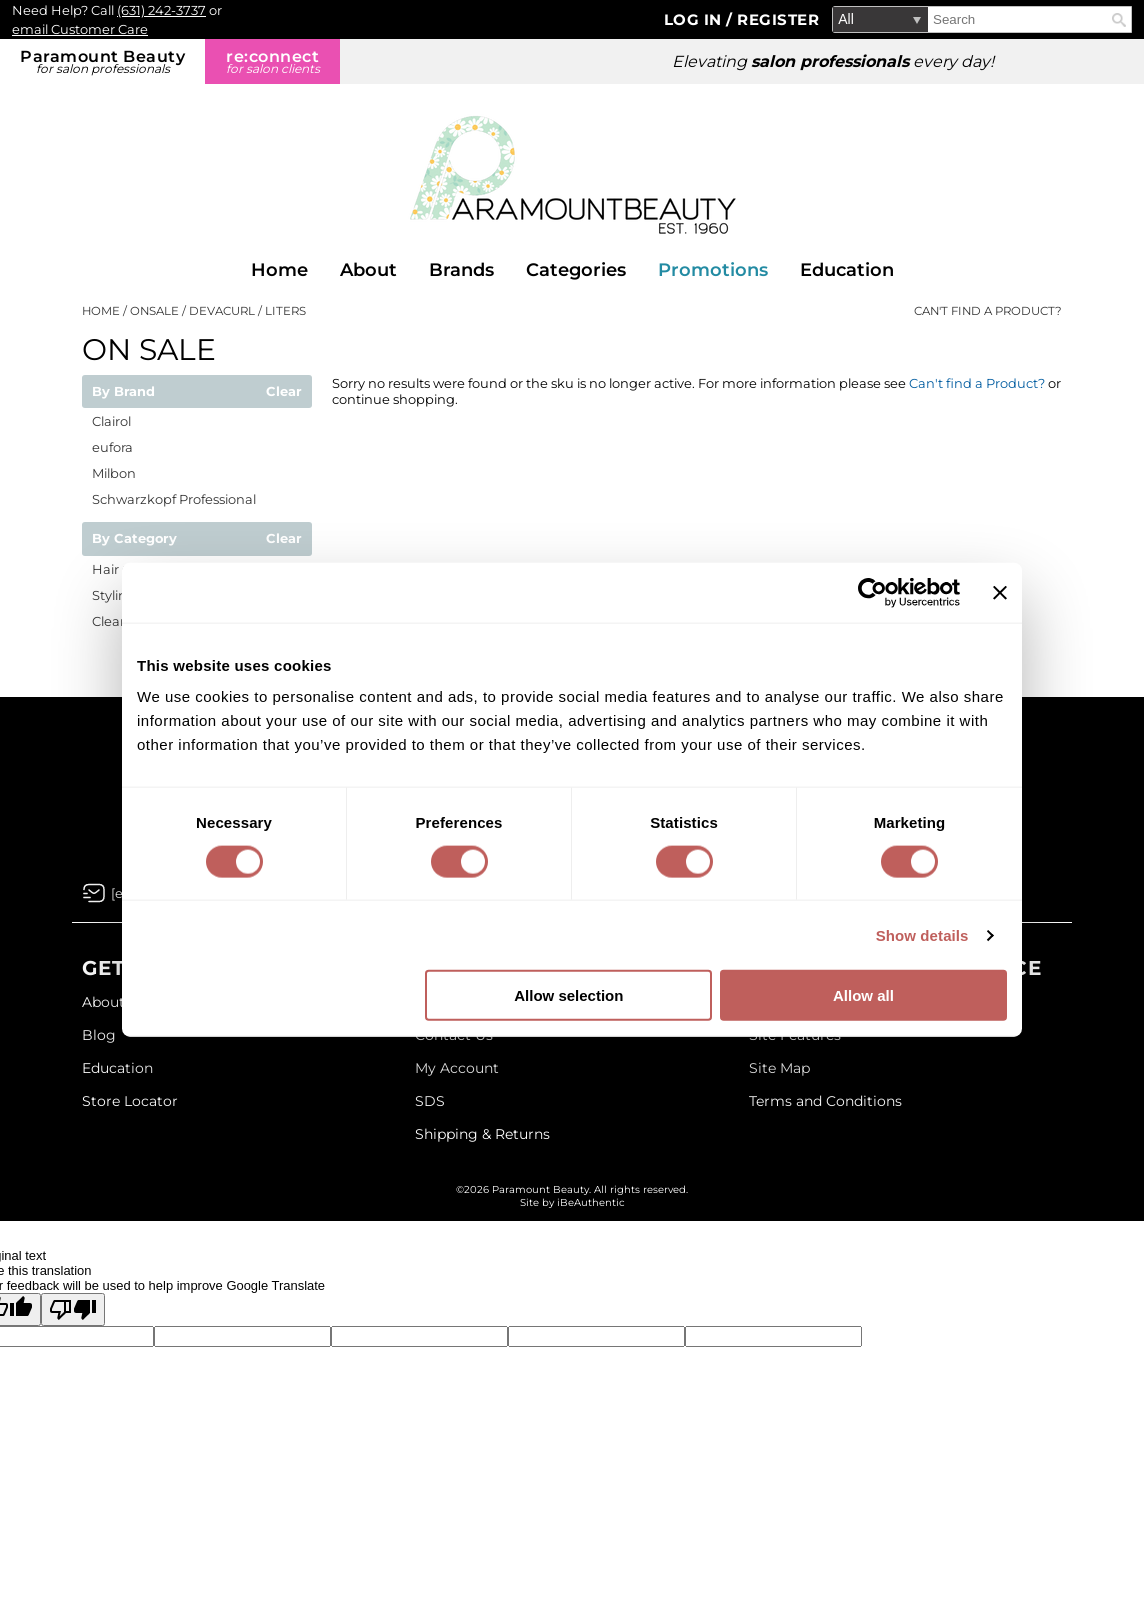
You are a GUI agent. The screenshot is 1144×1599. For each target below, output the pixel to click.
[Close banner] (1000, 592)
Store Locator (130, 1101)
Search (1119, 20)
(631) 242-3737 (161, 10)
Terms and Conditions (825, 1101)
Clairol (111, 421)
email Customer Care (80, 29)
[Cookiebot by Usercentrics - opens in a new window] (872, 592)
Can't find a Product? (988, 311)
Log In (695, 19)
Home (279, 270)
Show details (922, 934)
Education (847, 270)
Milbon (114, 473)
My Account (457, 1068)
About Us (114, 1002)
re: (272, 61)
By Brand (123, 392)
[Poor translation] (73, 1309)
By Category (134, 539)
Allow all (863, 995)
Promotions (713, 270)
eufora (112, 447)
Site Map (779, 1068)
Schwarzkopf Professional (174, 499)
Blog (99, 1035)
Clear (284, 392)
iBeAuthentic (591, 1202)
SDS (430, 1101)
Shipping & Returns (482, 1134)
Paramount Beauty (102, 61)
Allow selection (568, 995)
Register (778, 19)
